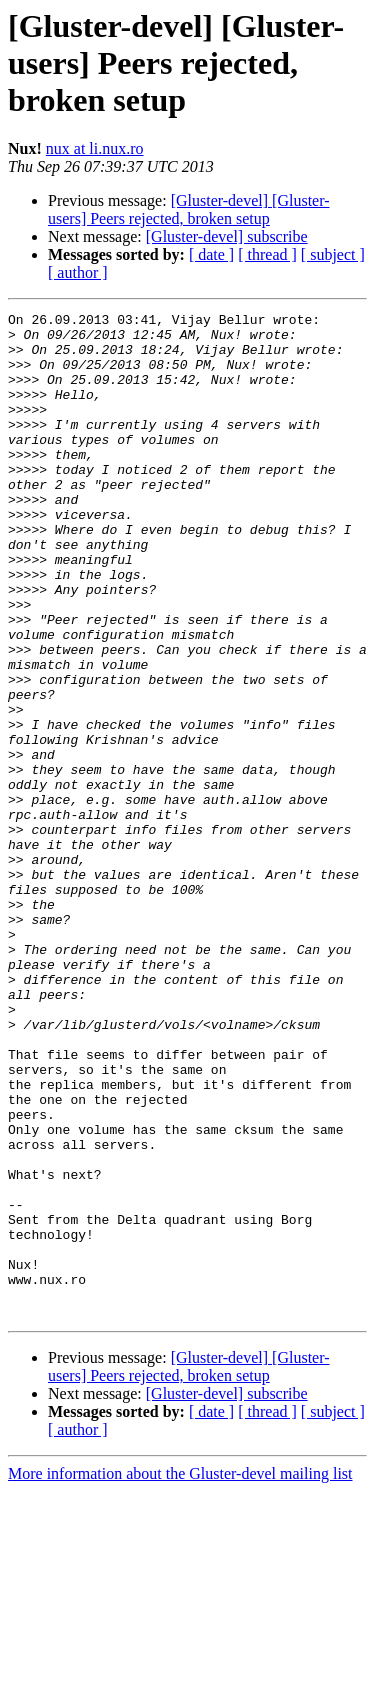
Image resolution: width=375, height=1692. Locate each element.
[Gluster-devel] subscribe (227, 236)
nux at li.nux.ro (95, 148)
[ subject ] (333, 254)
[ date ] (211, 254)
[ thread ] (267, 254)
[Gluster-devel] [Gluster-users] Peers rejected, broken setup (189, 209)
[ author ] (78, 272)
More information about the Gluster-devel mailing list (180, 1674)
